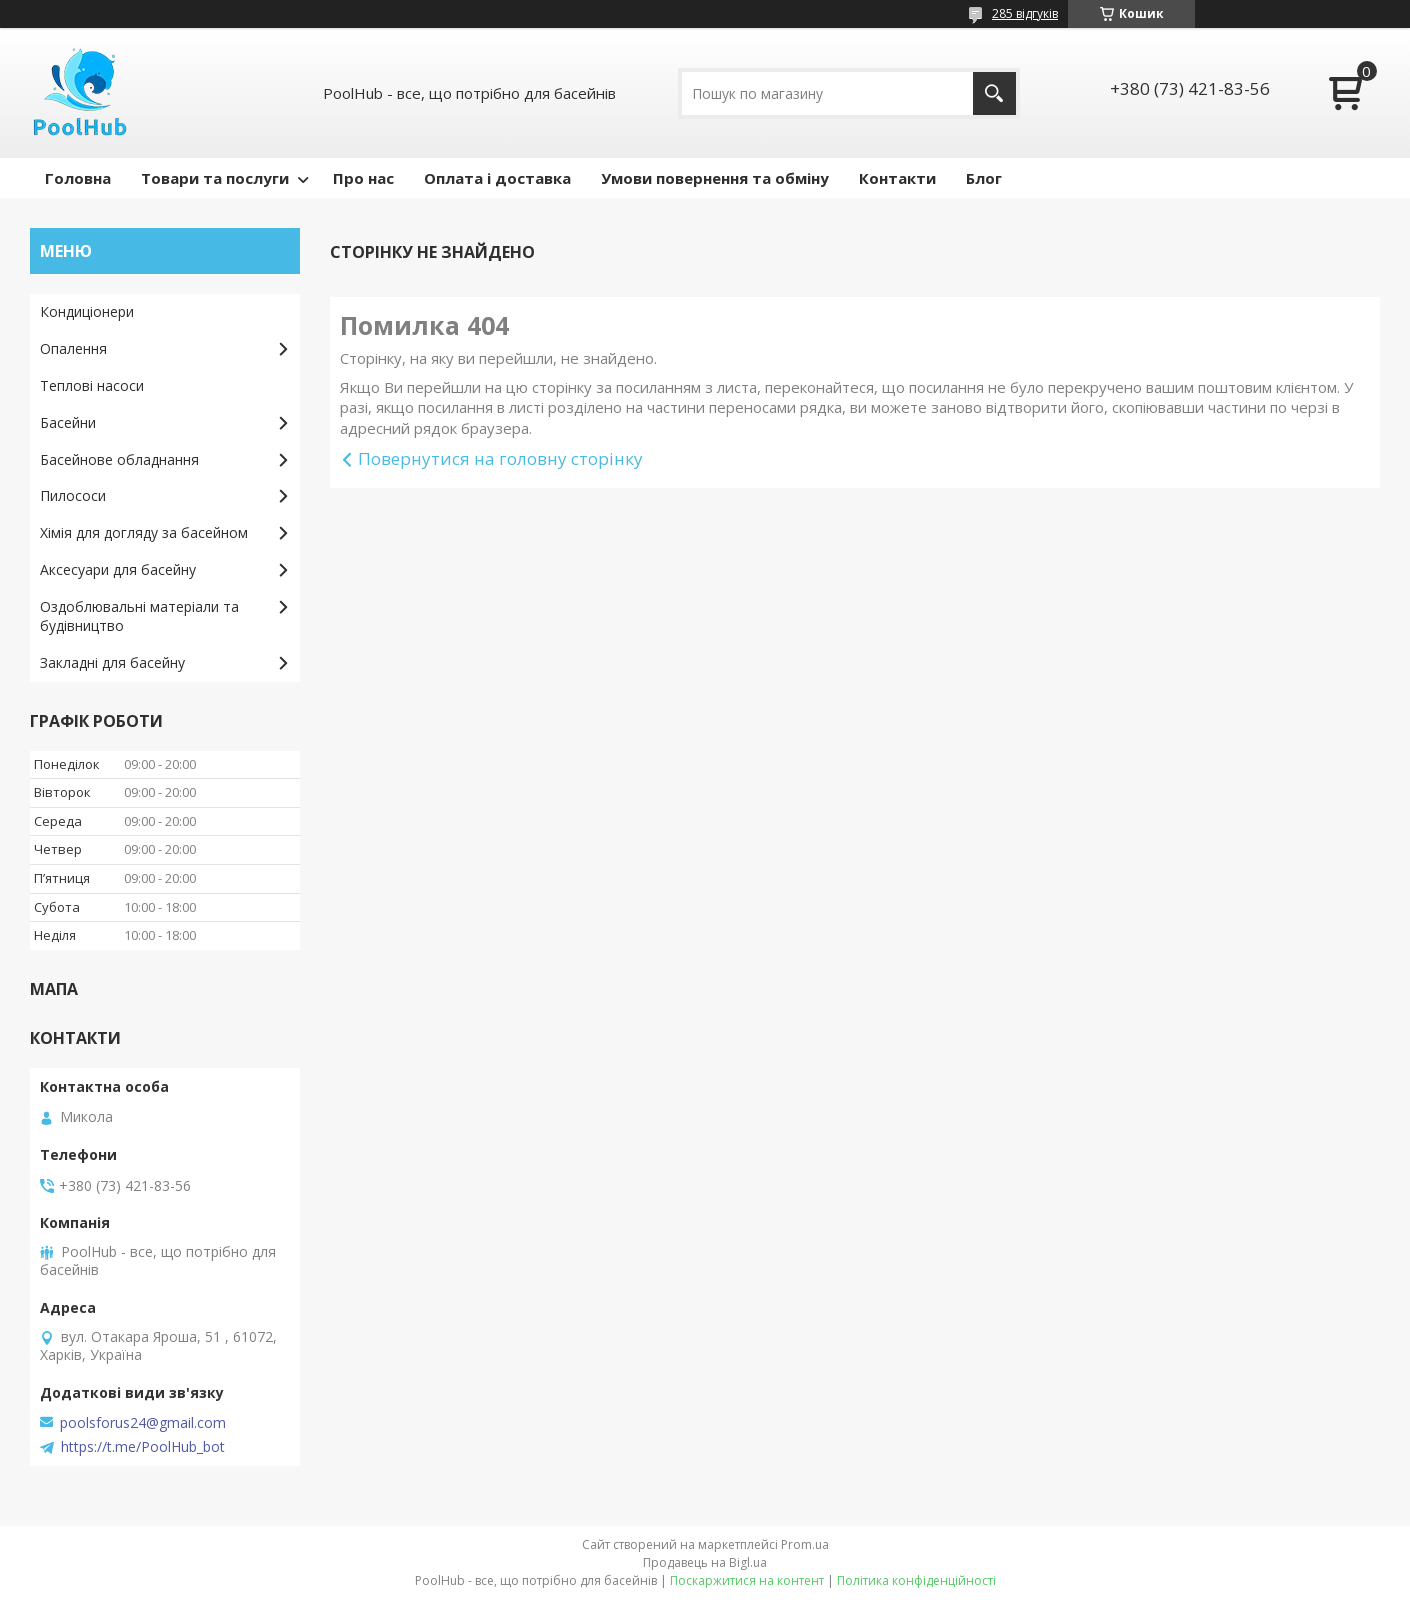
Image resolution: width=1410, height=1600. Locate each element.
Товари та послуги (215, 178)
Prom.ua (805, 1544)
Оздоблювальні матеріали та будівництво (139, 616)
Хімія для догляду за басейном (144, 532)
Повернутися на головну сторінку (500, 458)
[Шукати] (994, 93)
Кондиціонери (87, 311)
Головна (78, 178)
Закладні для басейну (112, 662)
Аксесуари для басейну (118, 569)
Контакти (897, 178)
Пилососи (73, 495)
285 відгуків (1025, 13)
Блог (984, 178)
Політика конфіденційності (916, 1580)
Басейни (68, 422)
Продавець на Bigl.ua (705, 1562)
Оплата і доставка (497, 178)
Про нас (363, 178)
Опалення (73, 348)
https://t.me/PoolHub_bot (143, 1447)
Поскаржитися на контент (747, 1580)
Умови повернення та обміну (715, 178)
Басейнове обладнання (119, 459)
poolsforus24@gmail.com (143, 1423)
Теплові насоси (92, 385)
